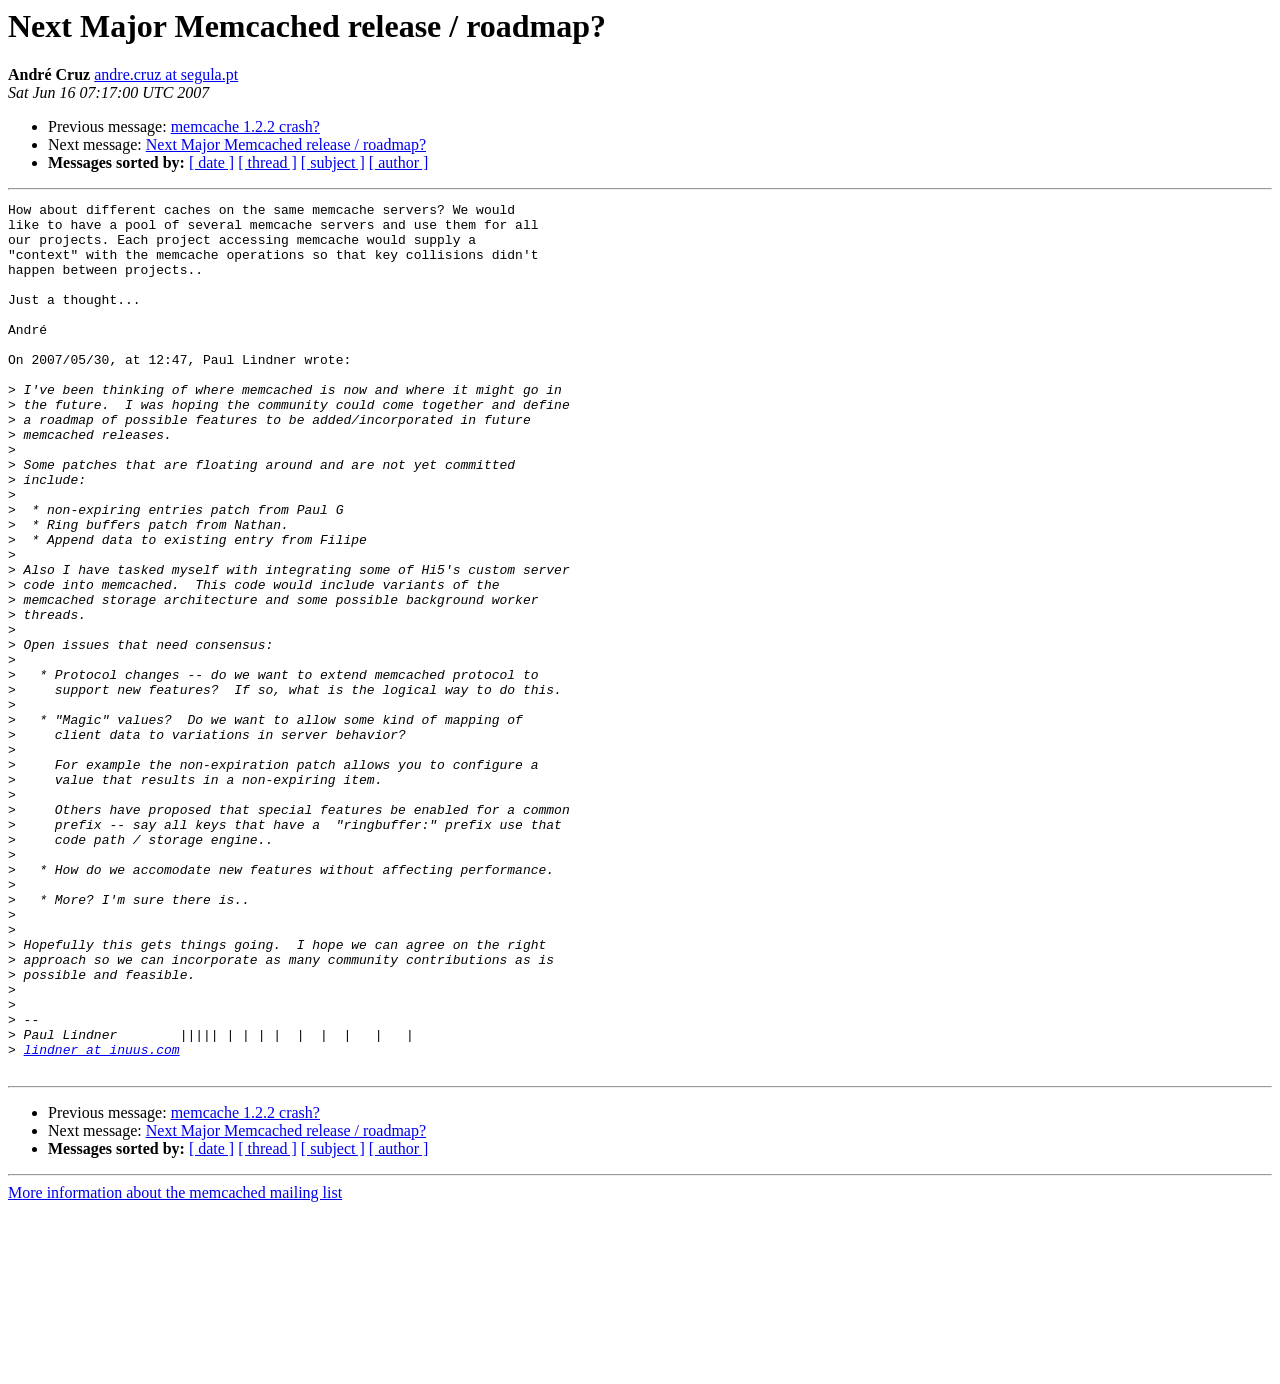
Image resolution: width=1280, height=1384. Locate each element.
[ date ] (211, 162)
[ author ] (399, 162)
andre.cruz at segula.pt (166, 74)
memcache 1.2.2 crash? (245, 126)
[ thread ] (267, 162)
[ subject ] (333, 162)
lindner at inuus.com (102, 1220)
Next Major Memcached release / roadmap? (286, 144)
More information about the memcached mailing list (175, 1366)
